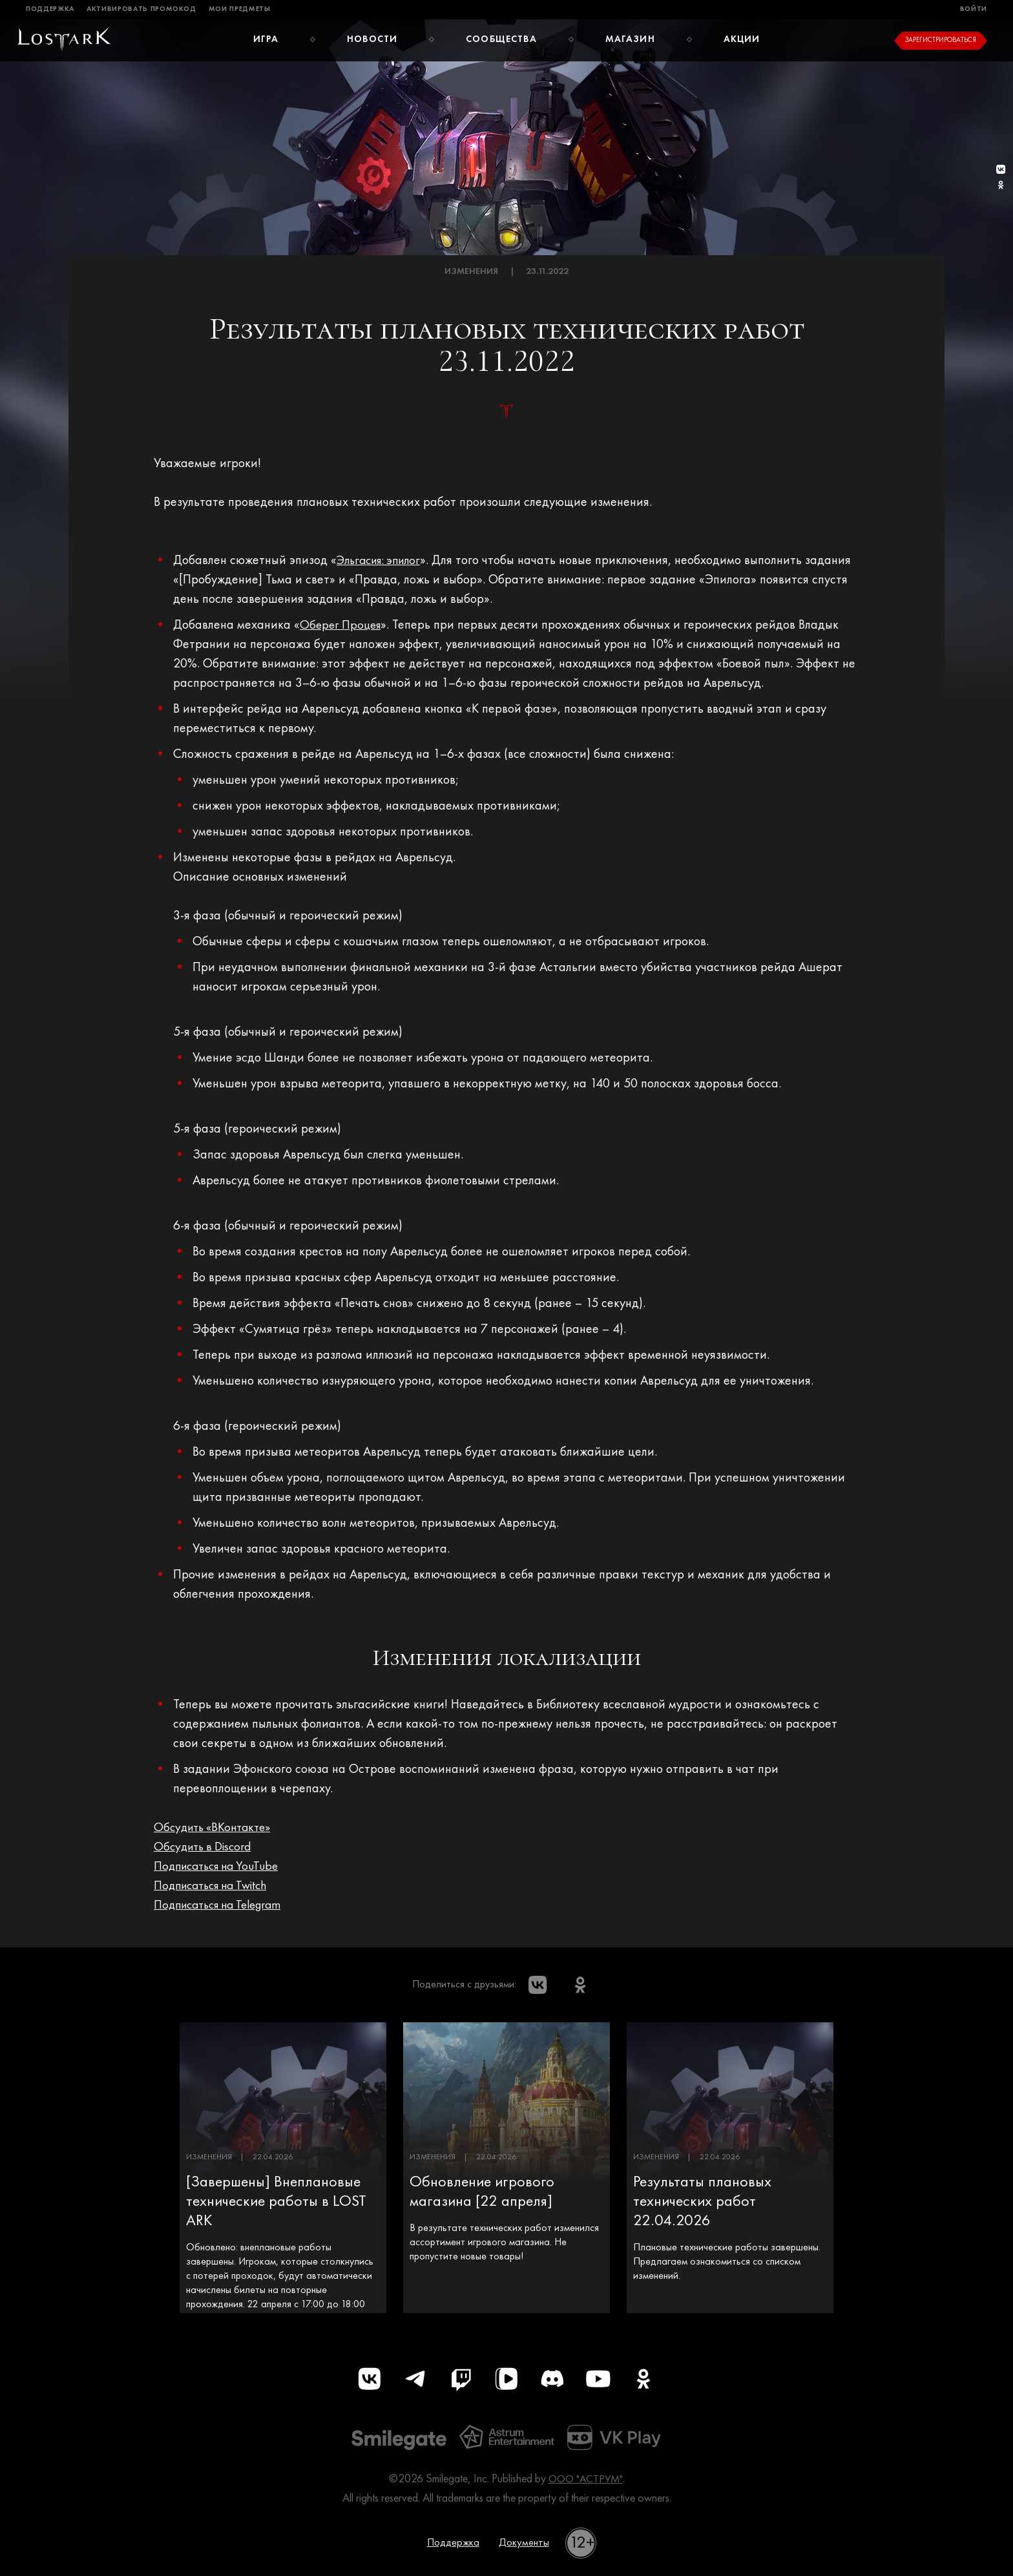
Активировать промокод (141, 9)
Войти (973, 9)
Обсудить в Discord (206, 1847)
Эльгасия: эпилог (383, 560)
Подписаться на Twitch (216, 1886)
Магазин (631, 39)
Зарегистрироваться (940, 40)
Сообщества (502, 39)
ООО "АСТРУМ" (585, 2483)
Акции (743, 39)
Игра (265, 39)
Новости (372, 39)
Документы (526, 2547)
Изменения (471, 271)
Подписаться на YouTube (221, 1866)
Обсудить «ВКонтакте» (216, 1827)
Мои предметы (240, 9)
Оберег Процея (342, 625)
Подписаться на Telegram (224, 1905)
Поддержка (50, 9)
